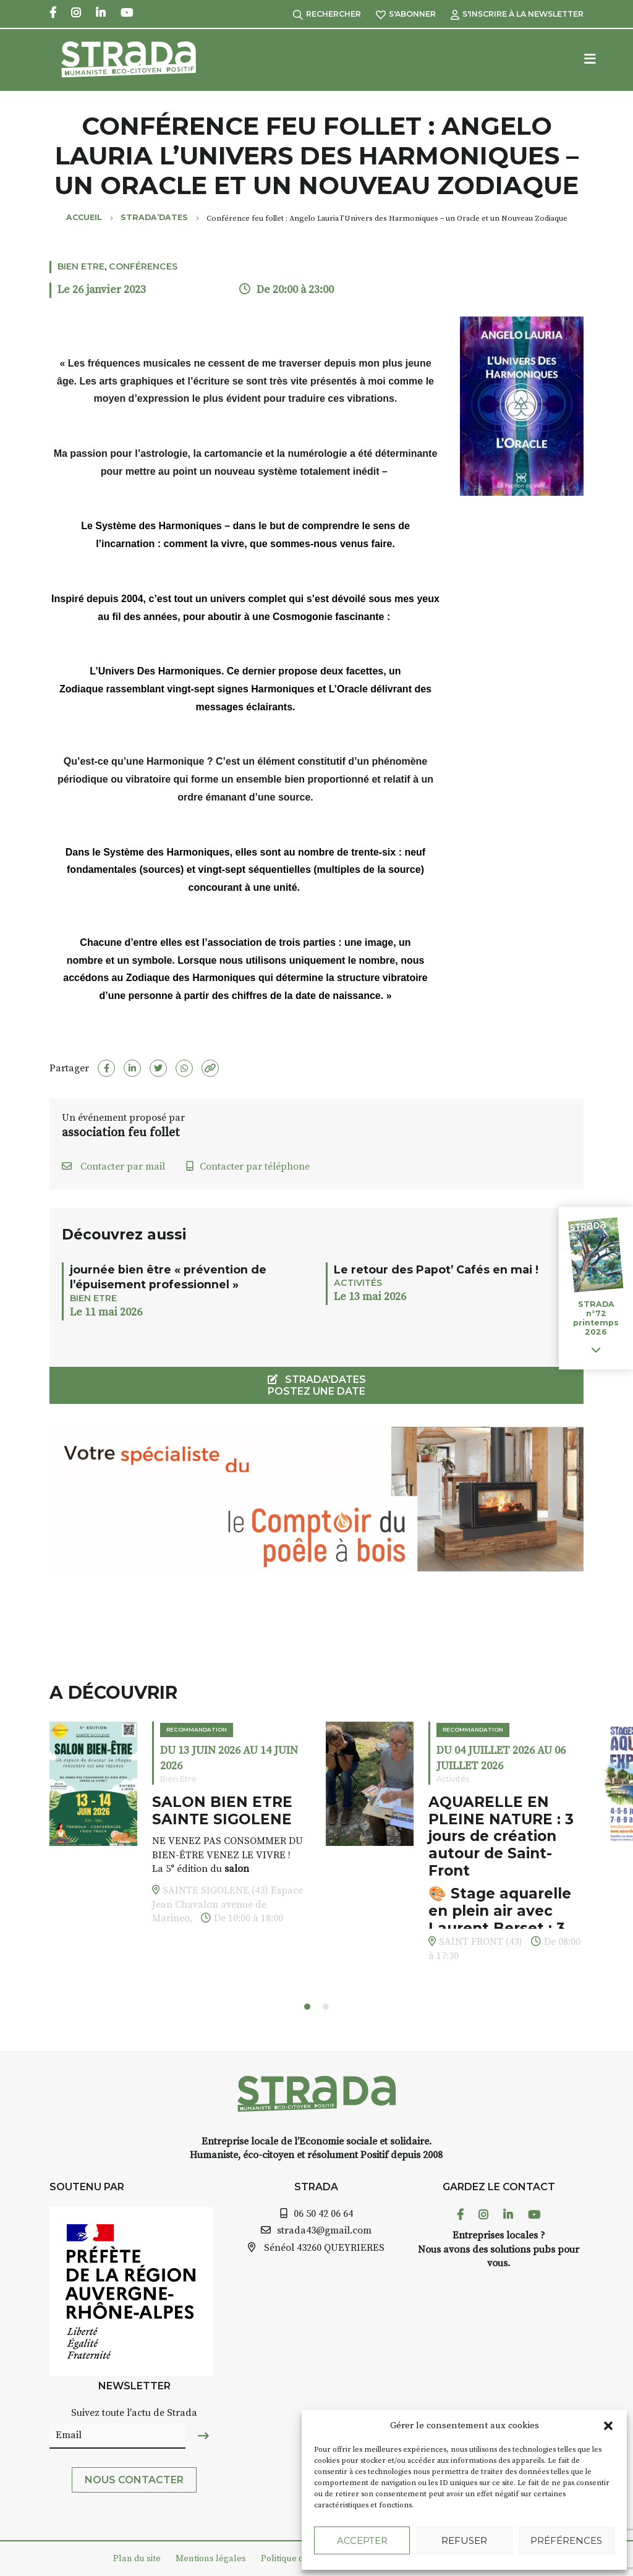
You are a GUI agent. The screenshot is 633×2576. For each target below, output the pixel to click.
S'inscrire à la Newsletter (517, 14)
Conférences (143, 266)
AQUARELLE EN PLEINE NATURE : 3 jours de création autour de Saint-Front (501, 1836)
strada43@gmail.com (324, 2230)
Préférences (566, 2540)
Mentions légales (211, 2558)
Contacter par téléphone (248, 1166)
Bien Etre (80, 266)
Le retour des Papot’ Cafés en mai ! (436, 1269)
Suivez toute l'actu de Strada (134, 2413)
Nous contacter (134, 2480)
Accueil (84, 217)
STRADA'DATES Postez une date (317, 1385)
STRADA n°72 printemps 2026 (596, 1318)
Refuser (464, 2540)
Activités (358, 1282)
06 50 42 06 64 (323, 2214)
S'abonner (406, 14)
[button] (608, 2426)
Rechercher (327, 14)
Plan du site (137, 2558)
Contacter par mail (113, 1166)
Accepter (362, 2540)
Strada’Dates (154, 217)
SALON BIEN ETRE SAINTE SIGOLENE (222, 1810)
